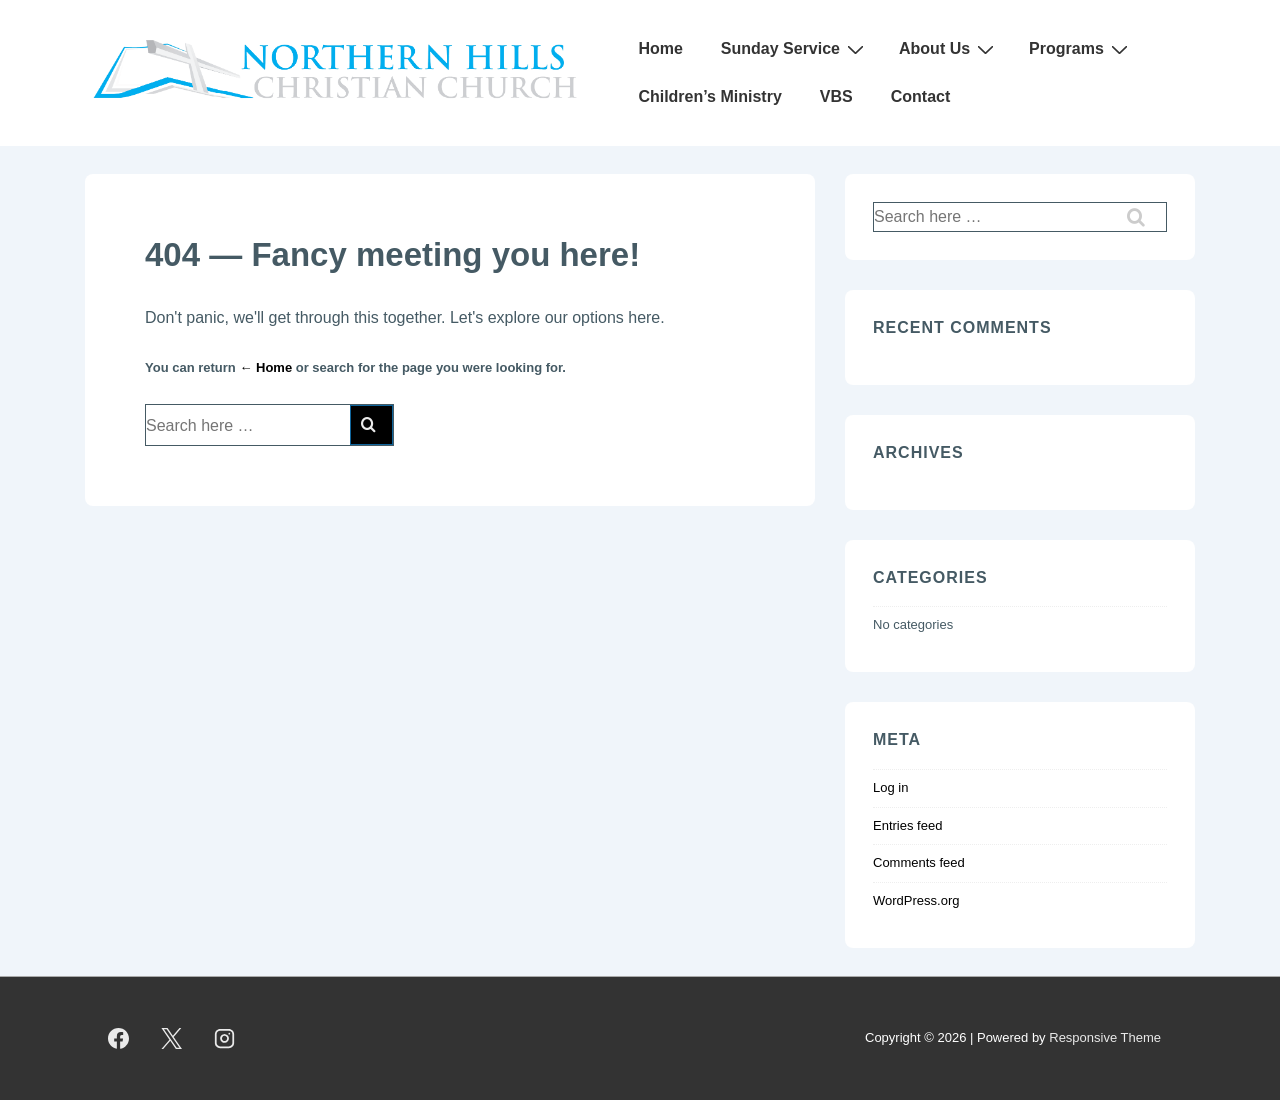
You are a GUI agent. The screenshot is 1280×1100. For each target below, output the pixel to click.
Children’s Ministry (709, 96)
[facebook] (119, 1039)
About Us (949, 49)
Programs (1081, 49)
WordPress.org (916, 900)
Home (660, 48)
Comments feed (919, 862)
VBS (836, 96)
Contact (921, 96)
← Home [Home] (265, 367)
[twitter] (172, 1039)
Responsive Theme (1105, 1037)
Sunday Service (795, 49)
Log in (890, 787)
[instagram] (225, 1039)
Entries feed (907, 825)
